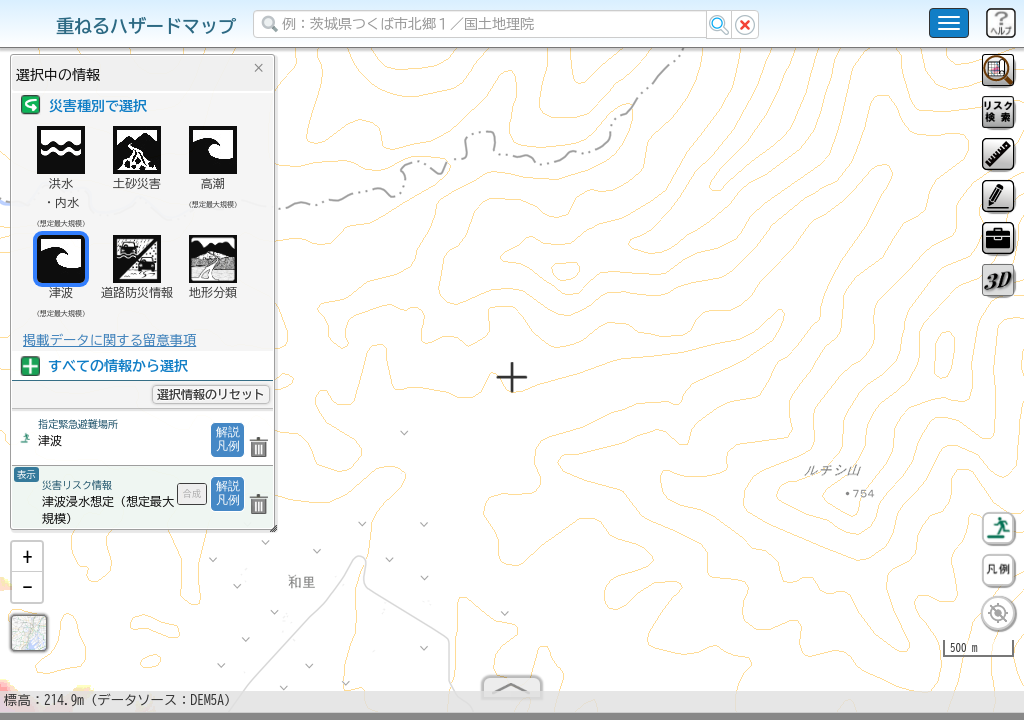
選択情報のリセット (211, 394)
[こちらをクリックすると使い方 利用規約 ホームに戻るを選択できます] (949, 23)
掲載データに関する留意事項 (109, 340)
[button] (27, 565)
